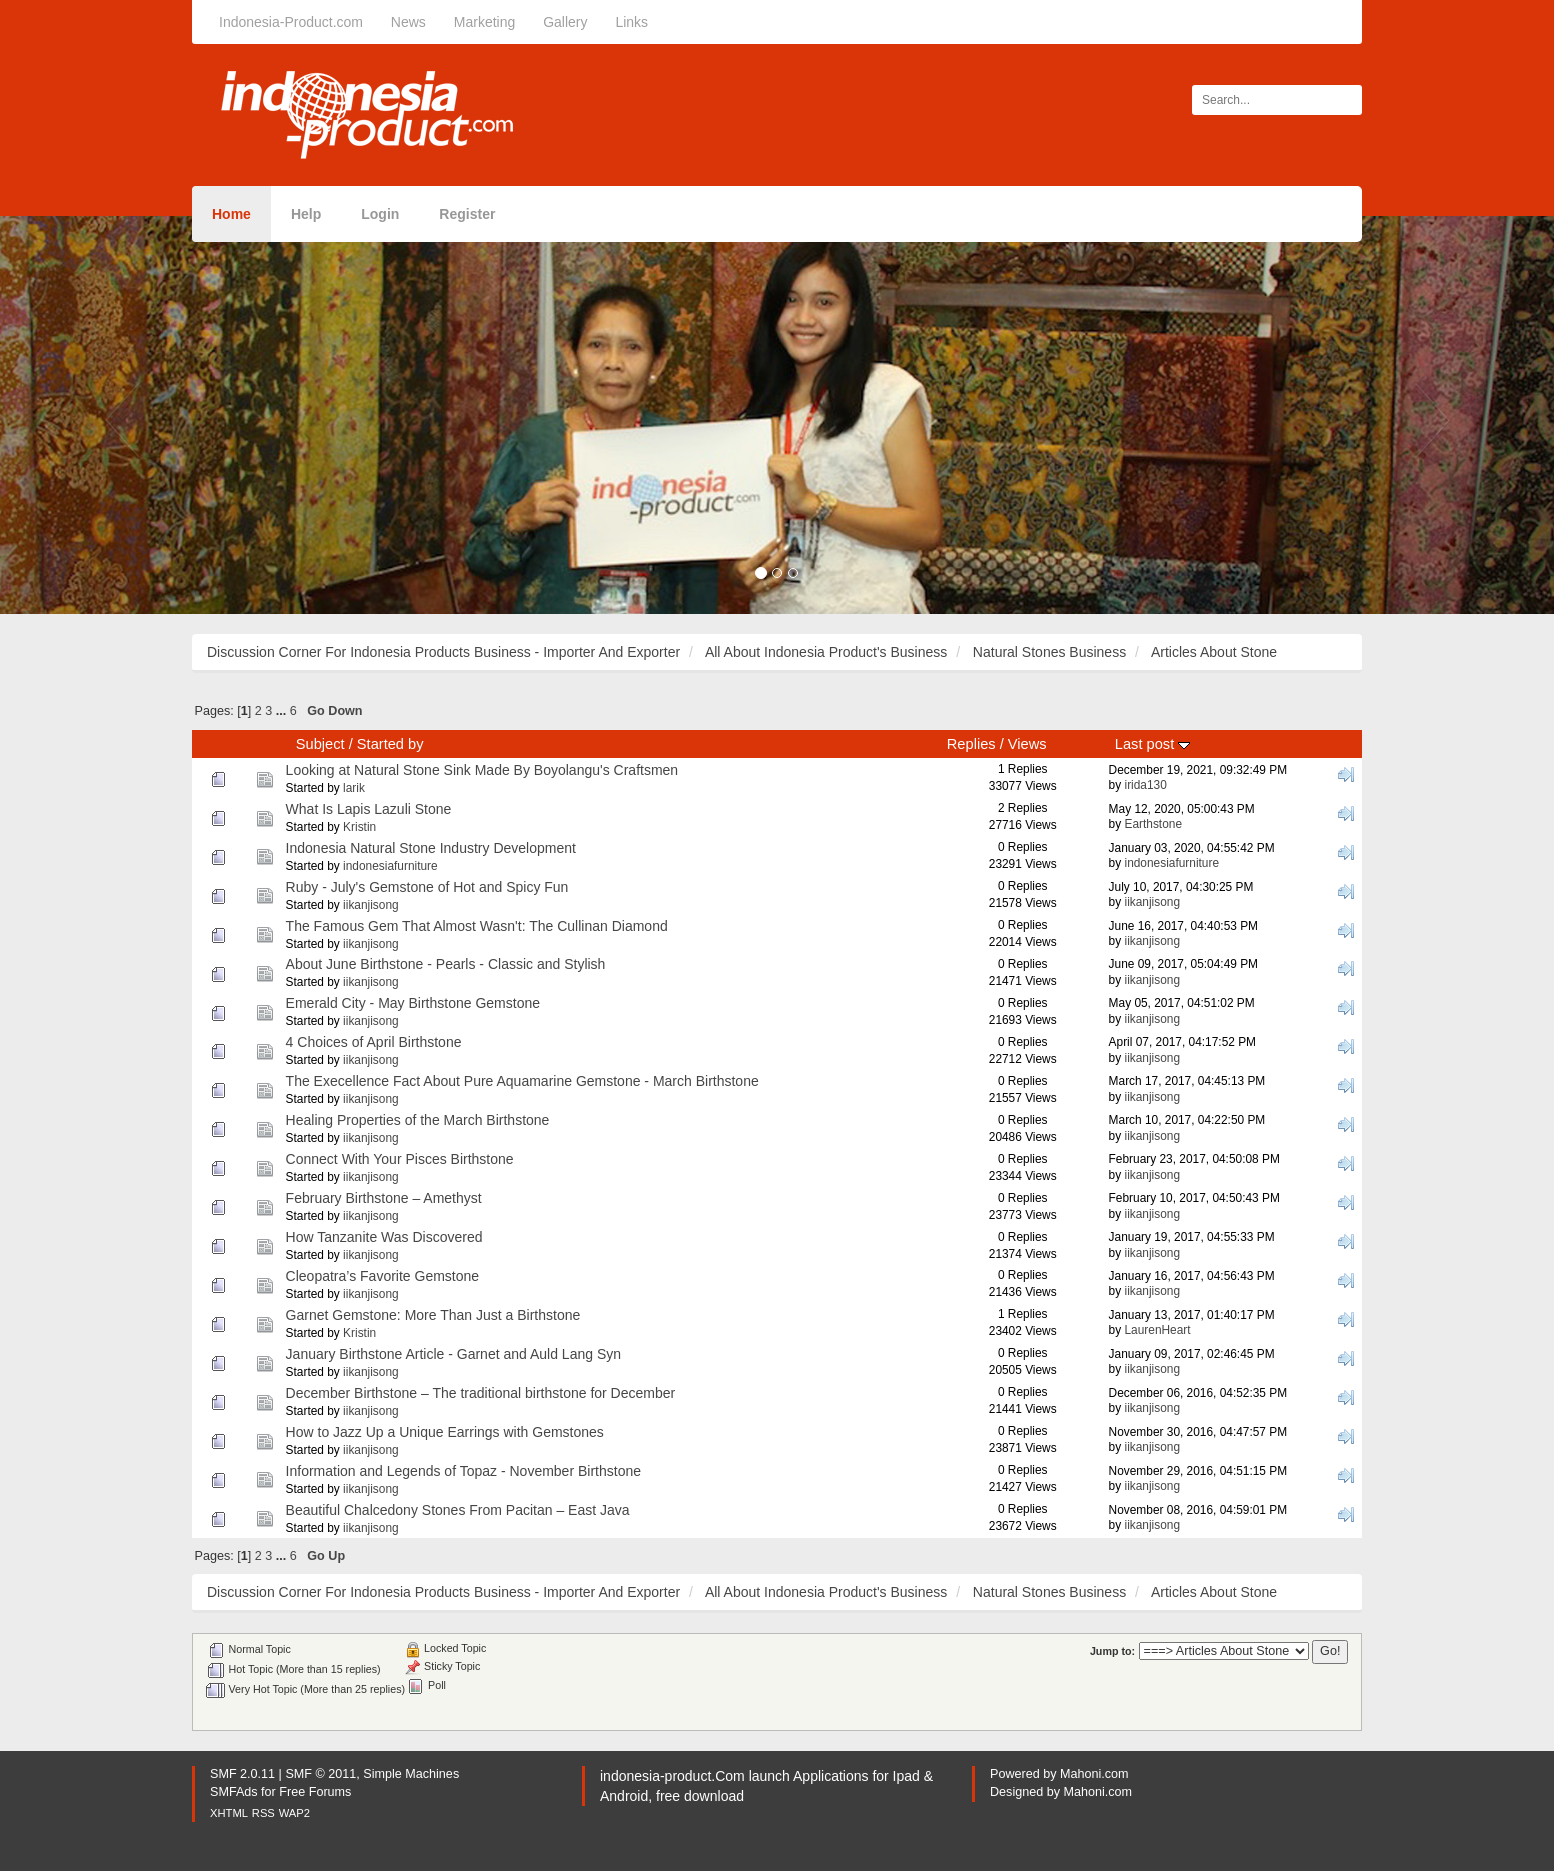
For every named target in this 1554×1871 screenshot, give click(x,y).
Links (631, 22)
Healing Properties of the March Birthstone (418, 1120)
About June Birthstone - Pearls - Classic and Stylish (446, 964)
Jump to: (1112, 1651)
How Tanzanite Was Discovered (384, 1237)
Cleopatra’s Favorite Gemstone (383, 1276)
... (283, 711)
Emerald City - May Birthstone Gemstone (413, 1003)
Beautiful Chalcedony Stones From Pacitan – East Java (458, 1510)
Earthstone (1153, 824)
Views (1027, 744)
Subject (320, 744)
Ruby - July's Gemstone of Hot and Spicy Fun (427, 887)
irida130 (1145, 785)
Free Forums (315, 1792)
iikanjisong (371, 905)
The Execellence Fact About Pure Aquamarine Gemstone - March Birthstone (522, 1081)
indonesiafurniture (390, 866)
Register (467, 214)
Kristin (359, 827)
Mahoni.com (1094, 1774)
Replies (971, 744)
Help (306, 214)
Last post (1152, 744)
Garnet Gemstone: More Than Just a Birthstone (433, 1315)
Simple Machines (411, 1774)
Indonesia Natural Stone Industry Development (431, 848)
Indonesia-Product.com (291, 22)
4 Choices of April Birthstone (374, 1042)
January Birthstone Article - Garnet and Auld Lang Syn (453, 1354)
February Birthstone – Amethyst (384, 1198)
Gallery (565, 22)
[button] (116, 415)
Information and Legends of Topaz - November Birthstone (463, 1471)
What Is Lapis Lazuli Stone (369, 809)
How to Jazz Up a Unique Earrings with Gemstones (445, 1432)
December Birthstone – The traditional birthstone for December (481, 1393)
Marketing (484, 22)
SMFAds (234, 1792)
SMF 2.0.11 (242, 1774)
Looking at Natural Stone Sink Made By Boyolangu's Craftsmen (482, 770)
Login (380, 214)
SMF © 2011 (320, 1774)
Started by (390, 744)
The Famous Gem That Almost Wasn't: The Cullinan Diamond (477, 926)
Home (231, 214)
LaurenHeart (1157, 1330)
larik (354, 788)
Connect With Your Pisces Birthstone (400, 1159)
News (408, 22)
